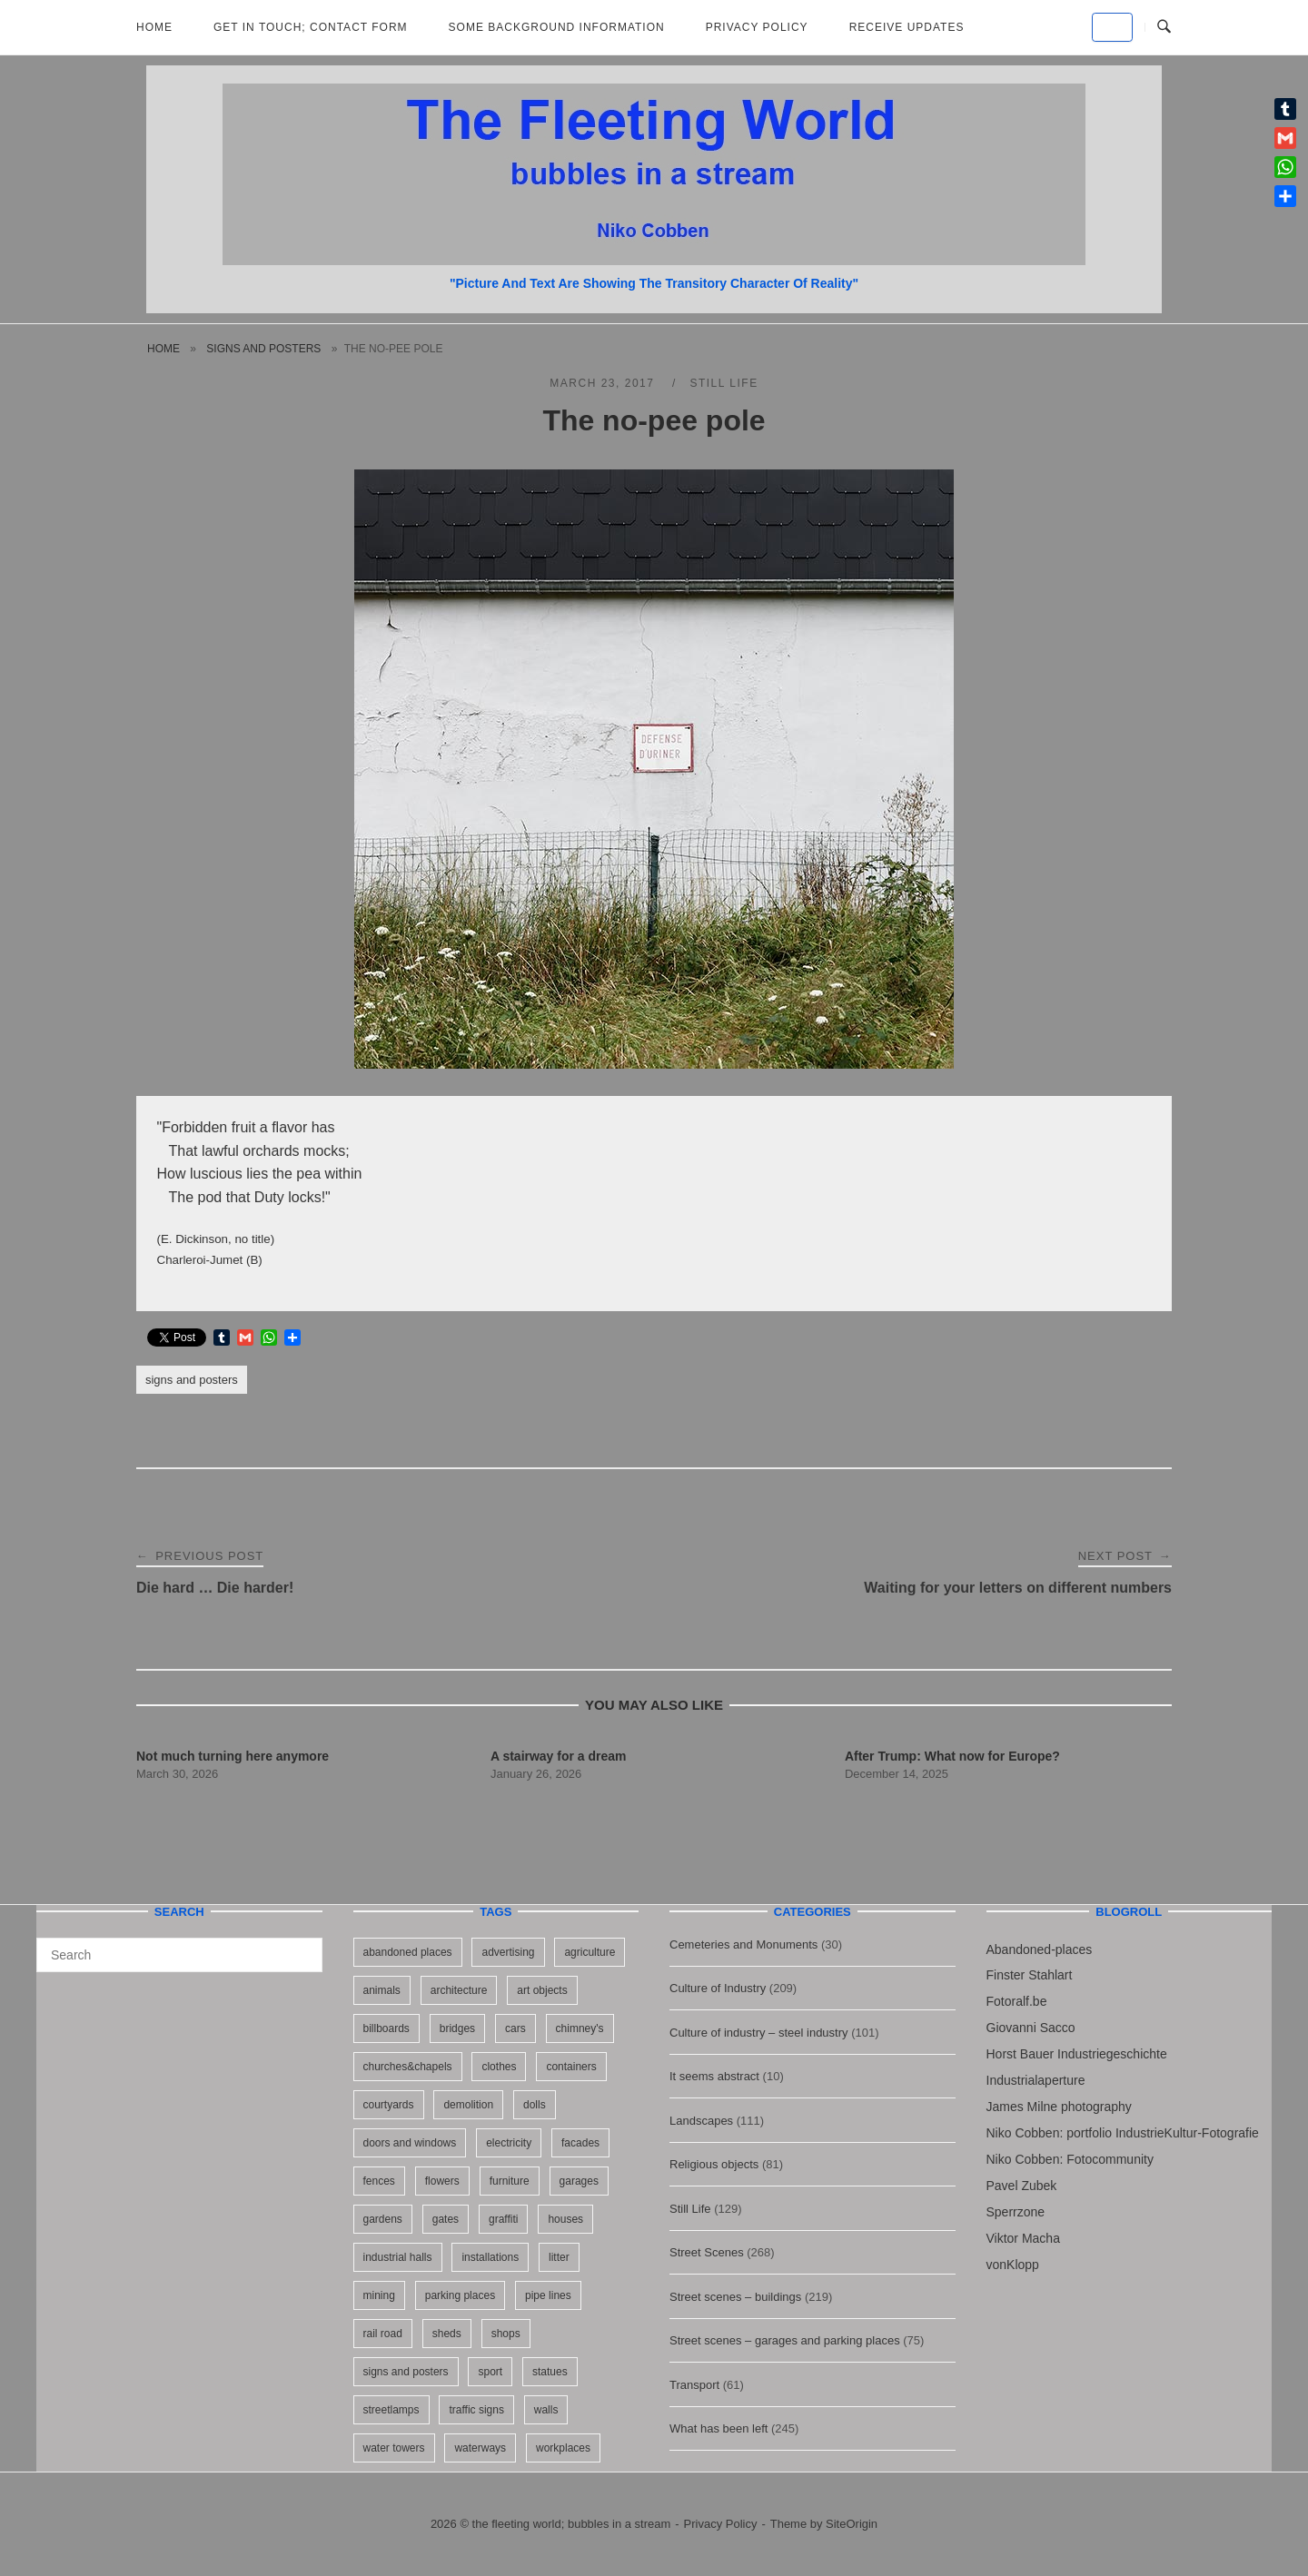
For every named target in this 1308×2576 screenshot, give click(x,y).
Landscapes (701, 2120)
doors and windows (410, 2143)
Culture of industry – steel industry (758, 2032)
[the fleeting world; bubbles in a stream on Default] (1112, 27)
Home (154, 27)
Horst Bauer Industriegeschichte (1076, 2054)
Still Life (723, 383)
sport (490, 2371)
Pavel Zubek (1021, 2185)
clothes (498, 2066)
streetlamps (391, 2409)
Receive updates (907, 27)
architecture (459, 1990)
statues (550, 2371)
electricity (508, 2143)
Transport (694, 2385)
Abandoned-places (1039, 1949)
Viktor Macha (1023, 2238)
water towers (394, 2448)
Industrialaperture (1035, 2080)
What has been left (718, 2428)
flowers (442, 2181)
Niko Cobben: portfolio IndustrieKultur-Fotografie (1122, 2133)
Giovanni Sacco (1030, 2027)
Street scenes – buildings (735, 2297)
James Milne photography (1059, 2106)
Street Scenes (706, 2252)
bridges (457, 2028)
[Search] (302, 1946)
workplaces (563, 2448)
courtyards (388, 2104)
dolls (534, 2104)
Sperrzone (1015, 2212)
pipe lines (548, 2295)
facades (580, 2143)
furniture (510, 2181)
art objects (542, 1990)
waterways (480, 2448)
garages (579, 2181)
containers (571, 2066)
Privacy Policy (757, 27)
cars (515, 2028)
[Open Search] (1164, 27)
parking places (460, 2295)
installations (490, 2257)
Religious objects (713, 2164)
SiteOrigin (851, 2524)
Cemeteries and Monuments (743, 1944)
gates (445, 2219)
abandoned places (407, 1952)
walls (546, 2409)
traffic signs (476, 2409)
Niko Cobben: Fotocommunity (1070, 2159)
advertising (507, 1952)
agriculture (589, 1952)
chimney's (580, 2028)
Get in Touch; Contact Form (310, 27)
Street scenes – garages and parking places (784, 2340)
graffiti (503, 2219)
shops (505, 2333)
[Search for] (179, 1955)
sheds (446, 2333)
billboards (386, 2028)
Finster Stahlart (1029, 1975)
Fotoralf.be (1016, 2001)
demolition (468, 2104)
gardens (382, 2219)
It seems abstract (714, 2076)
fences (379, 2181)
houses (565, 2219)
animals (382, 1990)
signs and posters (263, 348)
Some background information (557, 27)
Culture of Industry (717, 1988)
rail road (382, 2333)
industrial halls (397, 2257)
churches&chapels (407, 2066)
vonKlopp (1012, 2264)
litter (559, 2257)
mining (379, 2295)
